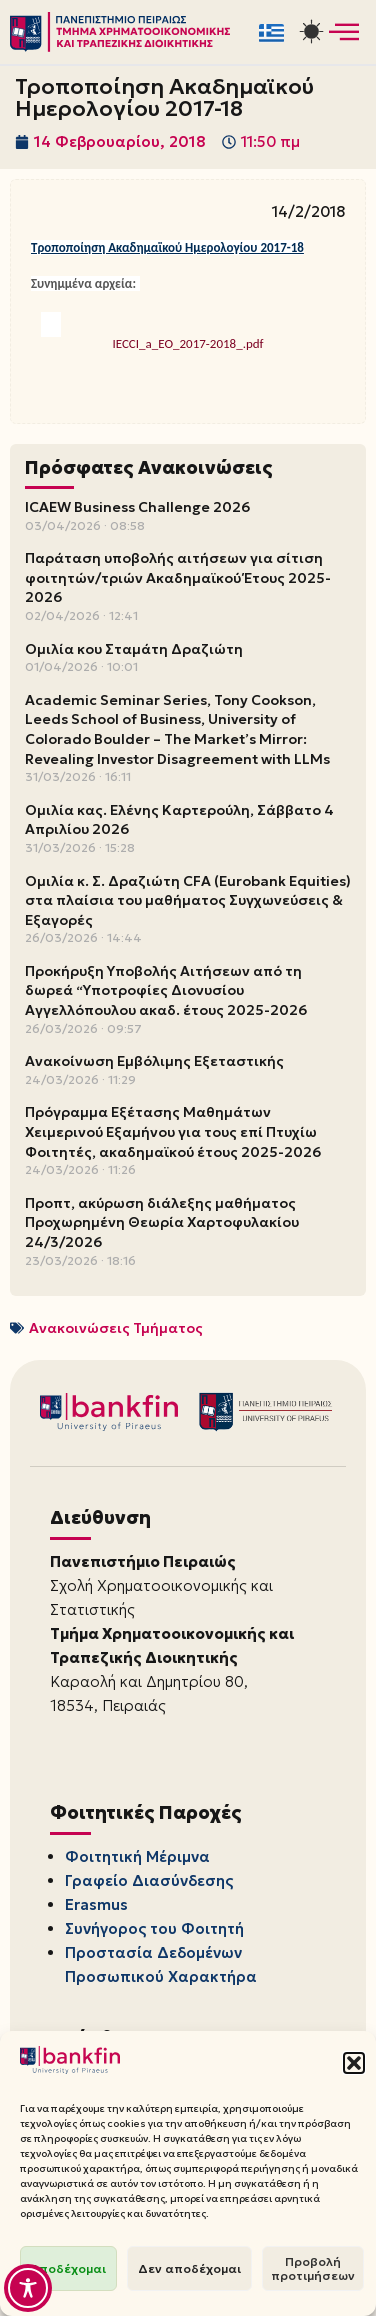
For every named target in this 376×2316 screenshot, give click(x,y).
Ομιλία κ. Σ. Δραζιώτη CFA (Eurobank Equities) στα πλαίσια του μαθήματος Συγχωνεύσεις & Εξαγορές (188, 900)
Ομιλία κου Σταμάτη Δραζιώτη (134, 649)
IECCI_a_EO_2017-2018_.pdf (187, 343)
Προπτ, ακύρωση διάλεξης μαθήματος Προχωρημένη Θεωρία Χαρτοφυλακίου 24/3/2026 (162, 1222)
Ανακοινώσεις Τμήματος (116, 1328)
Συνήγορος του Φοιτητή (154, 1928)
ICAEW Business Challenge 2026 (137, 507)
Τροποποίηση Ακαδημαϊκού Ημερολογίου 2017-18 (167, 247)
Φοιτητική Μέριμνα (137, 1856)
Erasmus (96, 1904)
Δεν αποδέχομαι (189, 2268)
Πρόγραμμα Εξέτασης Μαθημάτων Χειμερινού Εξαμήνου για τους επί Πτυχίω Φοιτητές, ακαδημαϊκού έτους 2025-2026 (173, 1131)
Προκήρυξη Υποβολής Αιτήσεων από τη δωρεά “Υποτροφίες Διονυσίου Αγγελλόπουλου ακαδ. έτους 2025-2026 (166, 990)
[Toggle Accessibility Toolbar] (28, 2288)
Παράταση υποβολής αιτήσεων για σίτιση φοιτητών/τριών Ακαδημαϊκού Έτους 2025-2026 (178, 577)
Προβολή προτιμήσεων (313, 2268)
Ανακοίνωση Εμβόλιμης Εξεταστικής (154, 1061)
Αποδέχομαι (68, 2268)
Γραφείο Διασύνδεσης (149, 1880)
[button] (354, 2063)
